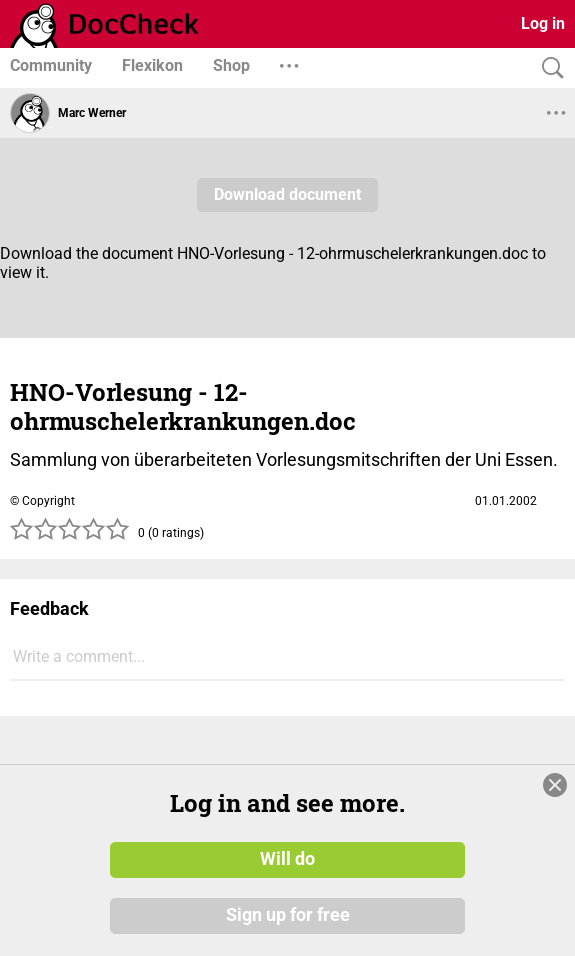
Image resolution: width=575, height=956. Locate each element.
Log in (543, 23)
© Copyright (42, 501)
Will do (287, 859)
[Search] (548, 68)
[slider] (70, 535)
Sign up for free (288, 915)
